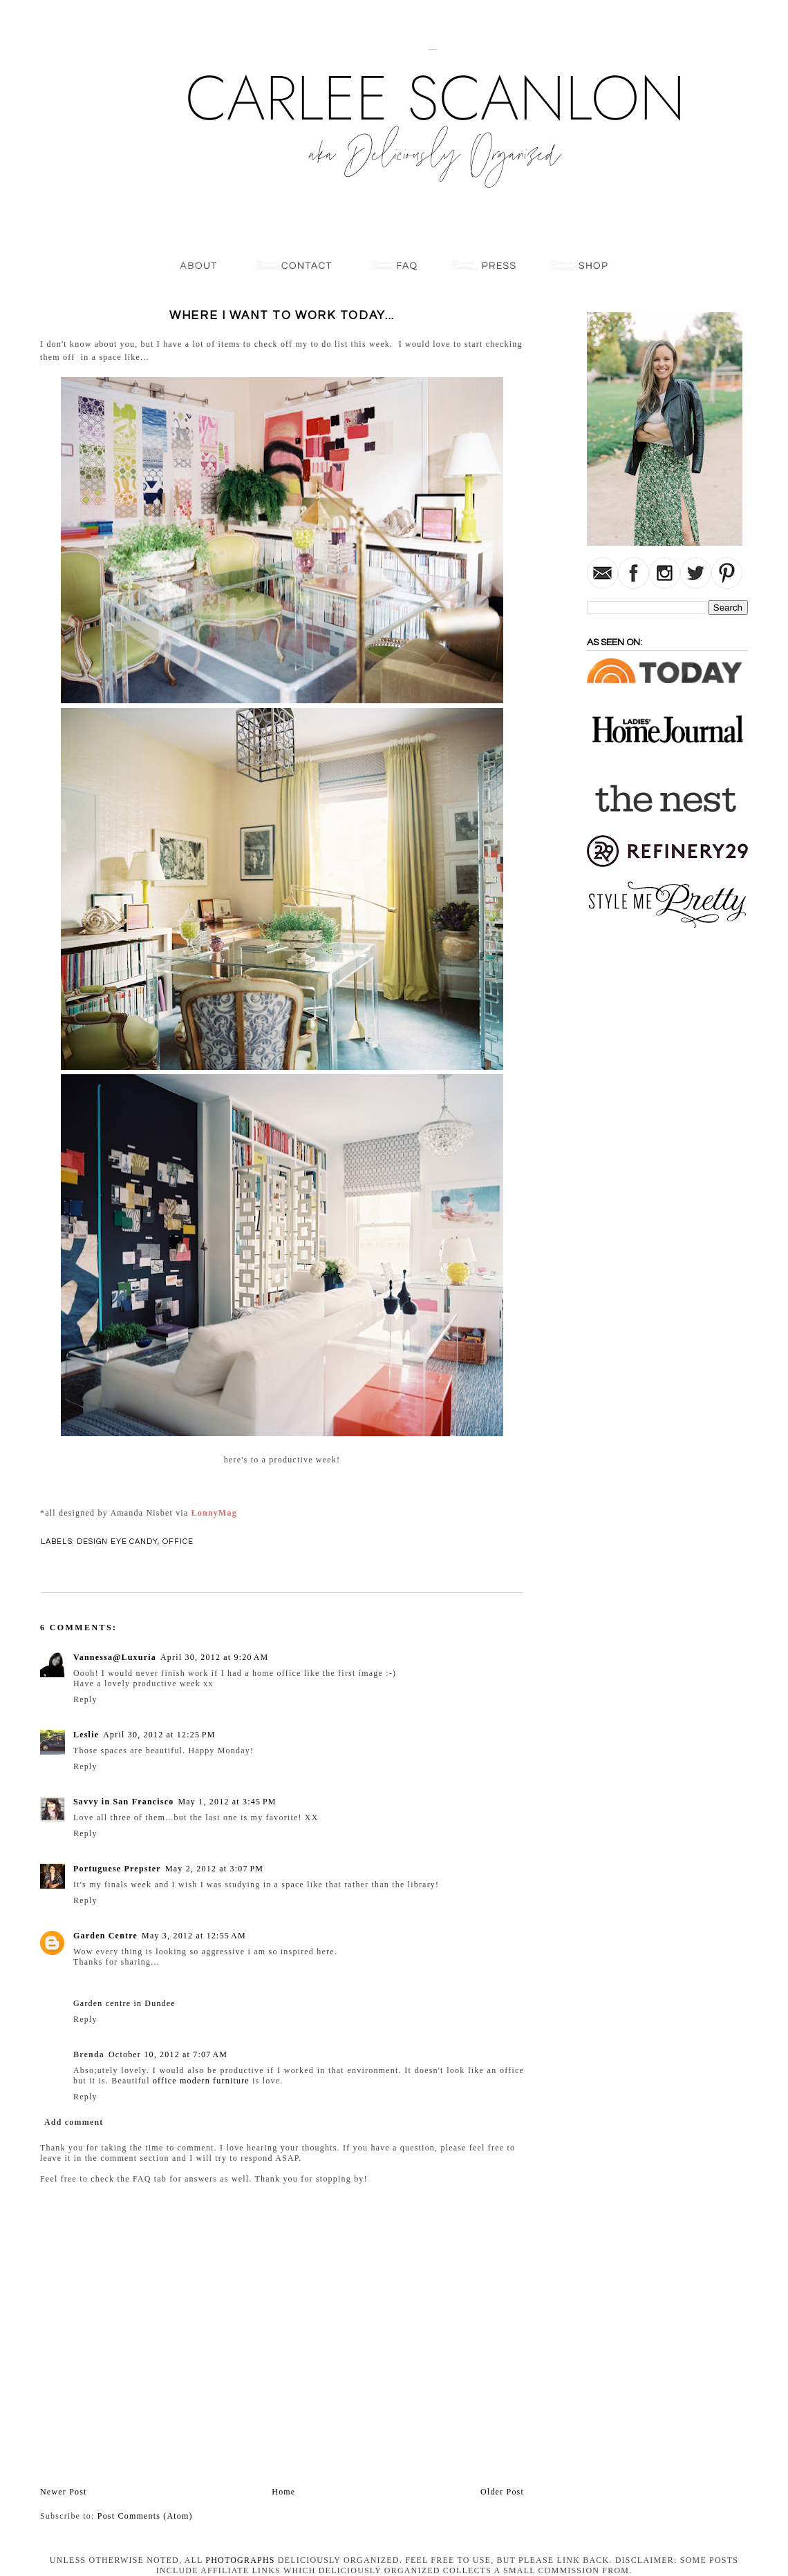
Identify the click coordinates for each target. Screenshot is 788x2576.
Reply (85, 1699)
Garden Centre (105, 1935)
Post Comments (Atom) (145, 2516)
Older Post (502, 2492)
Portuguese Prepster (117, 1868)
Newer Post (63, 2492)
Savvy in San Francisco (123, 1801)
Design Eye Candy (117, 1541)
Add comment (74, 2122)
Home (283, 2492)
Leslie (86, 1734)
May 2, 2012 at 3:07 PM (214, 1868)
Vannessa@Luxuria (114, 1657)
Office (178, 1541)
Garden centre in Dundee (124, 2003)
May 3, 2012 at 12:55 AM (194, 1935)
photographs (239, 2560)
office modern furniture (201, 2081)
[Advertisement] (628, 1149)
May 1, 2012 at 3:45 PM (227, 1801)
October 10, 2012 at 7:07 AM (168, 2054)
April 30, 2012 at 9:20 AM (214, 1657)
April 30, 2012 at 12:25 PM (159, 1734)
